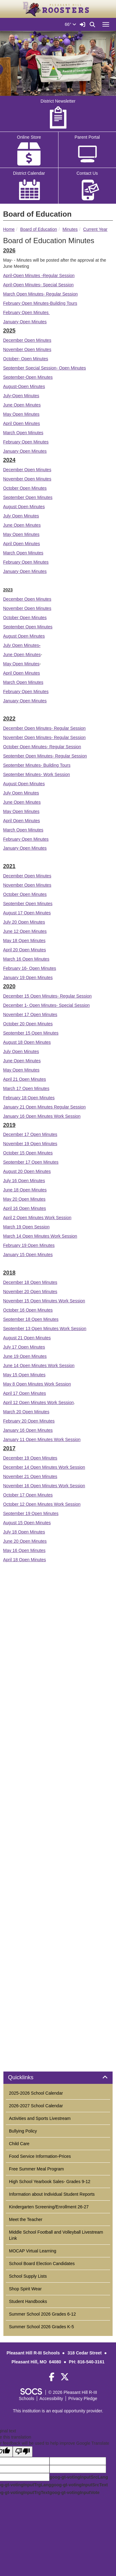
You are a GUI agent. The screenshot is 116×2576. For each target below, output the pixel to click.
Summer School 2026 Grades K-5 (41, 2326)
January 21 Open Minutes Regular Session (44, 1106)
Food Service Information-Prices (40, 2156)
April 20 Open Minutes (24, 949)
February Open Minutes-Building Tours (40, 303)
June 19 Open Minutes (25, 1356)
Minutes (70, 229)
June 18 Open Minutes (25, 1189)
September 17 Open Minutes (30, 1162)
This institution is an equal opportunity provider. (58, 2410)
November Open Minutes (27, 349)
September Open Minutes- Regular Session (45, 755)
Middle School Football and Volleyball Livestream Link (56, 2235)
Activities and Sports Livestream (40, 2118)
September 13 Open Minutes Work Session (44, 1328)
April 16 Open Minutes (24, 1208)
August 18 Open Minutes (27, 1042)
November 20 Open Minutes (30, 1291)
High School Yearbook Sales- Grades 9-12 (49, 2181)
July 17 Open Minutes (24, 1347)
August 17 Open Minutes (27, 912)
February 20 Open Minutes (29, 1421)
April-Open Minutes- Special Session (38, 284)
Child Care (19, 2143)
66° (70, 24)
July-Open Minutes (21, 395)
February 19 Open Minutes (29, 1245)
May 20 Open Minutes (24, 1199)
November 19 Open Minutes (30, 1143)
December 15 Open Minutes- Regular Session (47, 996)
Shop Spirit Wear (25, 2288)
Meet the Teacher (25, 2219)
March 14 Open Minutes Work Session (40, 1236)
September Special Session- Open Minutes (44, 367)
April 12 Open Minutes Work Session (38, 1402)
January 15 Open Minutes (28, 1254)
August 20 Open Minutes (27, 1171)
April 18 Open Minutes (24, 1559)
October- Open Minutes (25, 358)
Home (9, 229)
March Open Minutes (23, 432)
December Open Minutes (27, 340)
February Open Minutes (26, 312)
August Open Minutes (24, 506)
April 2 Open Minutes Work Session (37, 1217)
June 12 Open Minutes (25, 931)
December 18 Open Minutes (30, 1282)
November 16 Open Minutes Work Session (44, 1485)
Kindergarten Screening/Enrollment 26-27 (49, 2206)
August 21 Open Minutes (27, 1337)
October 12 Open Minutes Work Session (41, 1504)
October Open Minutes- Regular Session (42, 746)
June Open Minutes (22, 404)
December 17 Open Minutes (30, 1134)
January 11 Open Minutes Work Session (41, 1439)
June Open (14, 654)
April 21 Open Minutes (24, 1079)
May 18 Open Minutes (24, 940)
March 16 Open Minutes (26, 959)
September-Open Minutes (28, 377)
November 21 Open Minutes (30, 1476)
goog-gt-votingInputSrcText (79, 2484)
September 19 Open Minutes (30, 1513)
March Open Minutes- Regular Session (40, 294)
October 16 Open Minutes (28, 1310)
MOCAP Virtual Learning (32, 2250)
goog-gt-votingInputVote (74, 2492)
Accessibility (51, 2398)
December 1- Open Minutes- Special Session (46, 1005)
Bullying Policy (23, 2131)
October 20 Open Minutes (28, 1023)
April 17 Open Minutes (24, 1393)
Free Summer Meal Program (36, 2168)
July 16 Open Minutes (24, 1180)
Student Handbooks (28, 2301)
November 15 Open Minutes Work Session (44, 1300)
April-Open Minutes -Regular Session (39, 275)
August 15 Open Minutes (27, 1522)
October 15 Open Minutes (28, 1152)
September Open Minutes (28, 497)
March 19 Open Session (26, 1226)
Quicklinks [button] (27, 2077)
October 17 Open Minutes (28, 1494)
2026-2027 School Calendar (36, 2105)
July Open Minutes (21, 515)
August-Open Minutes (24, 386)
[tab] (58, 2078)
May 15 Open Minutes (24, 1374)
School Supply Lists (28, 2276)
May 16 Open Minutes (24, 1550)
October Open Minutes (25, 488)
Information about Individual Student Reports (52, 2194)
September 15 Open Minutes (30, 1033)
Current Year (95, 229)
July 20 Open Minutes (24, 922)
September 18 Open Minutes (30, 1319)
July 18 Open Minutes (24, 1531)
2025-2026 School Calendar (36, 2093)
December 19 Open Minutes (30, 1457)
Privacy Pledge (82, 2398)
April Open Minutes (21, 423)
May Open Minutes (21, 414)
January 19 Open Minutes (28, 977)
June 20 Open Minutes (25, 1541)
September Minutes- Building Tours (37, 765)
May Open (13, 663)
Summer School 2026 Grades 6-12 (42, 2314)
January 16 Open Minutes (28, 1430)
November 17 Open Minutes (30, 1014)
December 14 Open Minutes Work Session (44, 1467)
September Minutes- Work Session (36, 774)
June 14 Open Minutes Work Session (39, 1365)
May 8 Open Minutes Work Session (37, 1384)
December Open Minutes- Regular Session (44, 728)
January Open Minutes (25, 321)
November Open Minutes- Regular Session (44, 737)
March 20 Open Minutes (26, 1411)
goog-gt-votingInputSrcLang (78, 2477)
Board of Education (38, 229)
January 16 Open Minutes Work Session (41, 1116)
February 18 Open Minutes (29, 1097)
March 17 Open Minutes (26, 1088)
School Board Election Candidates (42, 2263)
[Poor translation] (22, 2451)
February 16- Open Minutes (29, 968)
